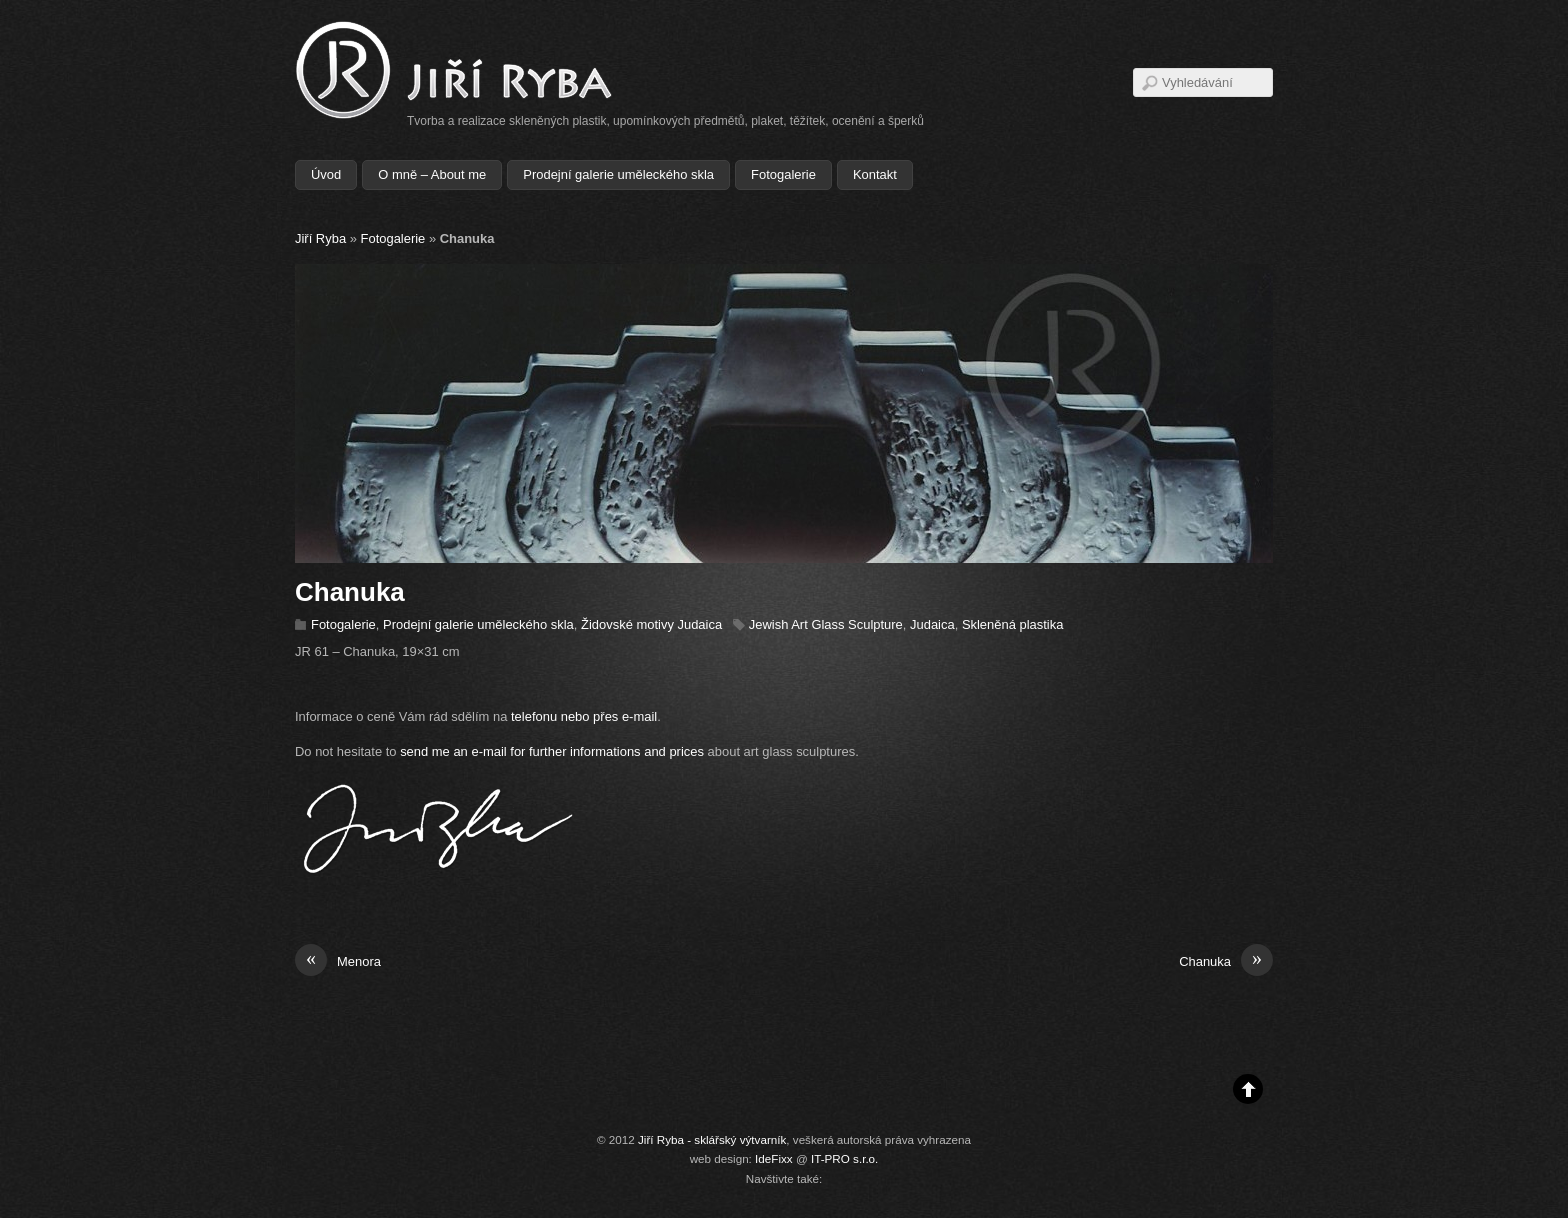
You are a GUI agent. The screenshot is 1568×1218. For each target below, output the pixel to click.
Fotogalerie (783, 174)
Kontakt (875, 174)
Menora (338, 961)
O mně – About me (432, 174)
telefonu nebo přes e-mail (584, 716)
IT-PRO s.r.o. (844, 1158)
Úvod (326, 174)
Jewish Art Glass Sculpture (826, 624)
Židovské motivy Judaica (651, 624)
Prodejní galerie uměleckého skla (618, 174)
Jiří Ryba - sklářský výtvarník (712, 1139)
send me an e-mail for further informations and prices (552, 751)
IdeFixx (774, 1158)
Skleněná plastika (1013, 624)
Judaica (932, 624)
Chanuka (1226, 961)
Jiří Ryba (320, 238)
